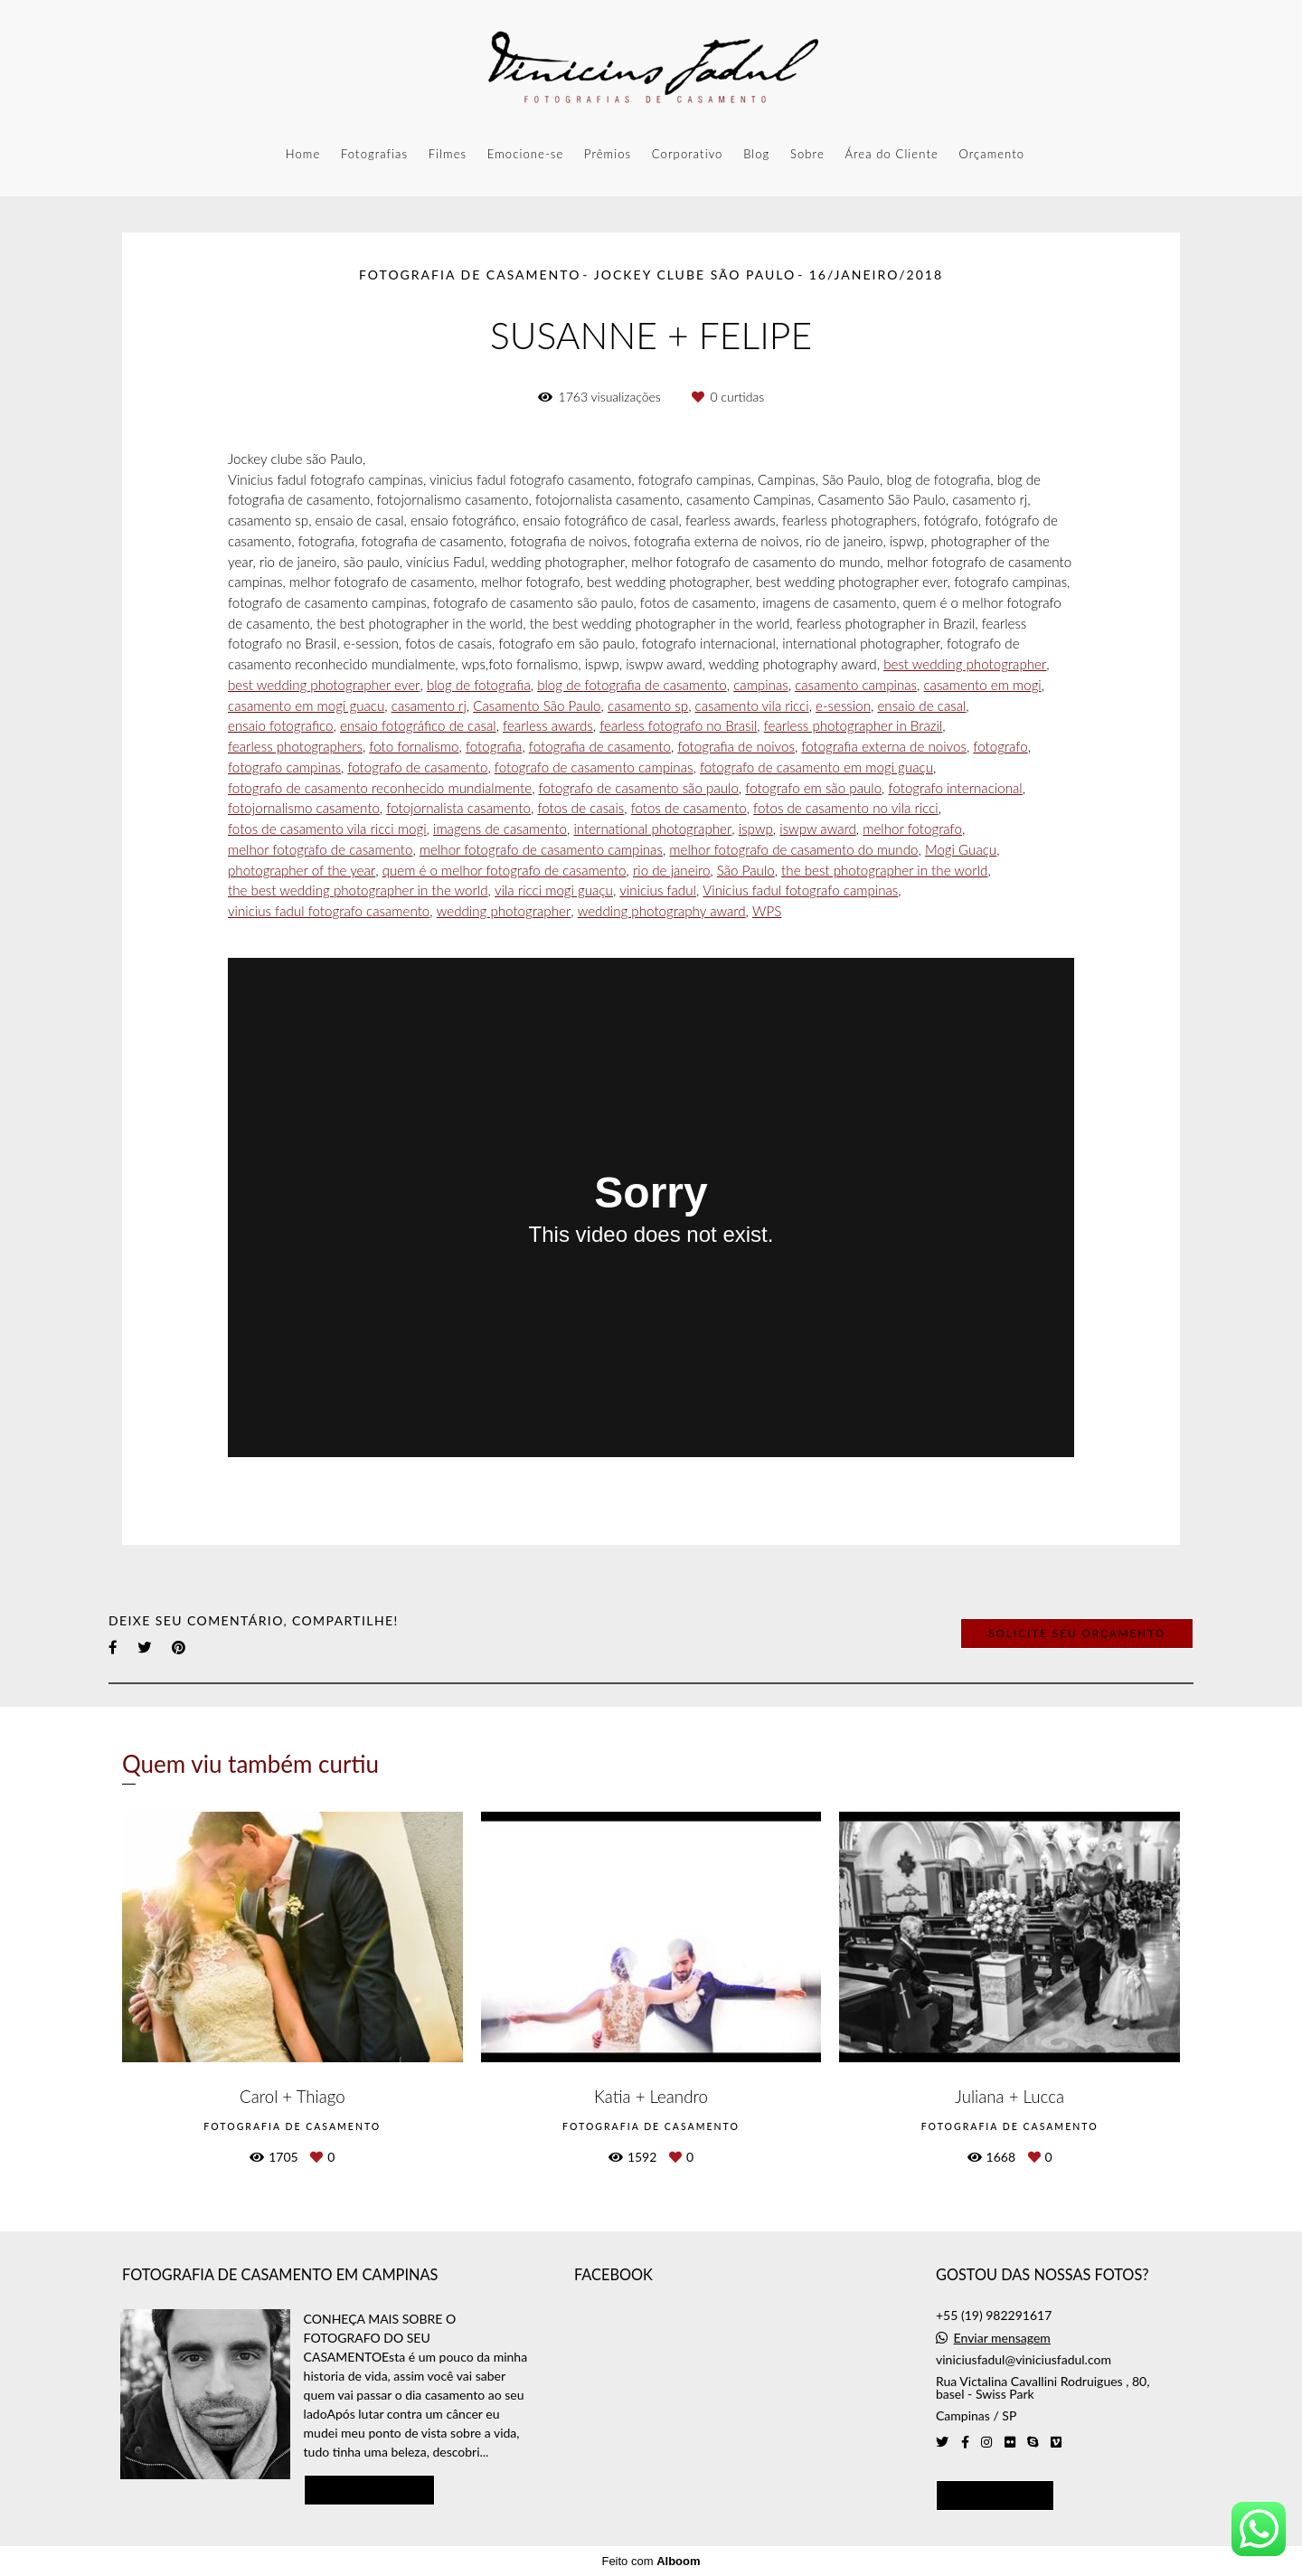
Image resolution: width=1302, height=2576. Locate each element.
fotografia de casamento (600, 746)
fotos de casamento (689, 808)
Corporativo (687, 154)
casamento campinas (856, 685)
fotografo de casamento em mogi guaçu (816, 767)
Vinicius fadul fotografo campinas (800, 890)
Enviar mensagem (1002, 2338)
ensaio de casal (921, 706)
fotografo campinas (284, 767)
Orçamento (991, 154)
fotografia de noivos (735, 746)
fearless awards (548, 726)
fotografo (1000, 746)
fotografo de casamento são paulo (639, 788)
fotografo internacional (956, 788)
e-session (843, 706)
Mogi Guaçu (960, 850)
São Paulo (746, 870)
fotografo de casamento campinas (594, 767)
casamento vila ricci (752, 706)
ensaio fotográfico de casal (418, 726)
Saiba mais (370, 2489)
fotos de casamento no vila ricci (846, 808)
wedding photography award (662, 911)
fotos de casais (580, 808)
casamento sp (648, 706)
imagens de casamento (500, 829)
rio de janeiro (671, 870)
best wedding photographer (964, 664)
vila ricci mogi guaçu (554, 890)
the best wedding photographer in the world (358, 890)
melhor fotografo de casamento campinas (541, 850)
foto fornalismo (413, 746)
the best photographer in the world (884, 870)
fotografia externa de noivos (884, 746)
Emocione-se (525, 154)
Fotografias (374, 154)
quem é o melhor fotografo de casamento (504, 870)
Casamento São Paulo (536, 706)
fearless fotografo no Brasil (678, 726)
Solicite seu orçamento (1076, 1632)
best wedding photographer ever (324, 685)
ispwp (756, 829)
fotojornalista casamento (458, 808)
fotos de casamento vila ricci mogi (327, 829)
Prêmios (607, 154)
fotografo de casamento (417, 767)
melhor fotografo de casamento (320, 850)
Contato (995, 2494)
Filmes (448, 154)
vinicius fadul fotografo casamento (328, 911)
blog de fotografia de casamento (632, 685)
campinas (760, 685)
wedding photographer (504, 911)
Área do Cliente (891, 154)
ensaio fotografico (281, 726)
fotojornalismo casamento (304, 808)
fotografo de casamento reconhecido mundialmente (380, 788)
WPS (766, 911)
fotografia (494, 746)
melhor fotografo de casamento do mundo (793, 850)
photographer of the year (301, 870)
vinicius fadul (657, 890)
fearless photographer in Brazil (853, 726)
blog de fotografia (479, 685)
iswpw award (817, 829)
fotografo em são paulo (813, 788)
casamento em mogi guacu (306, 706)
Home (303, 154)
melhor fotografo (912, 829)
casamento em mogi (982, 685)
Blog (756, 154)
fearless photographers (295, 746)
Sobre (807, 154)
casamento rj (429, 706)
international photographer (652, 829)
